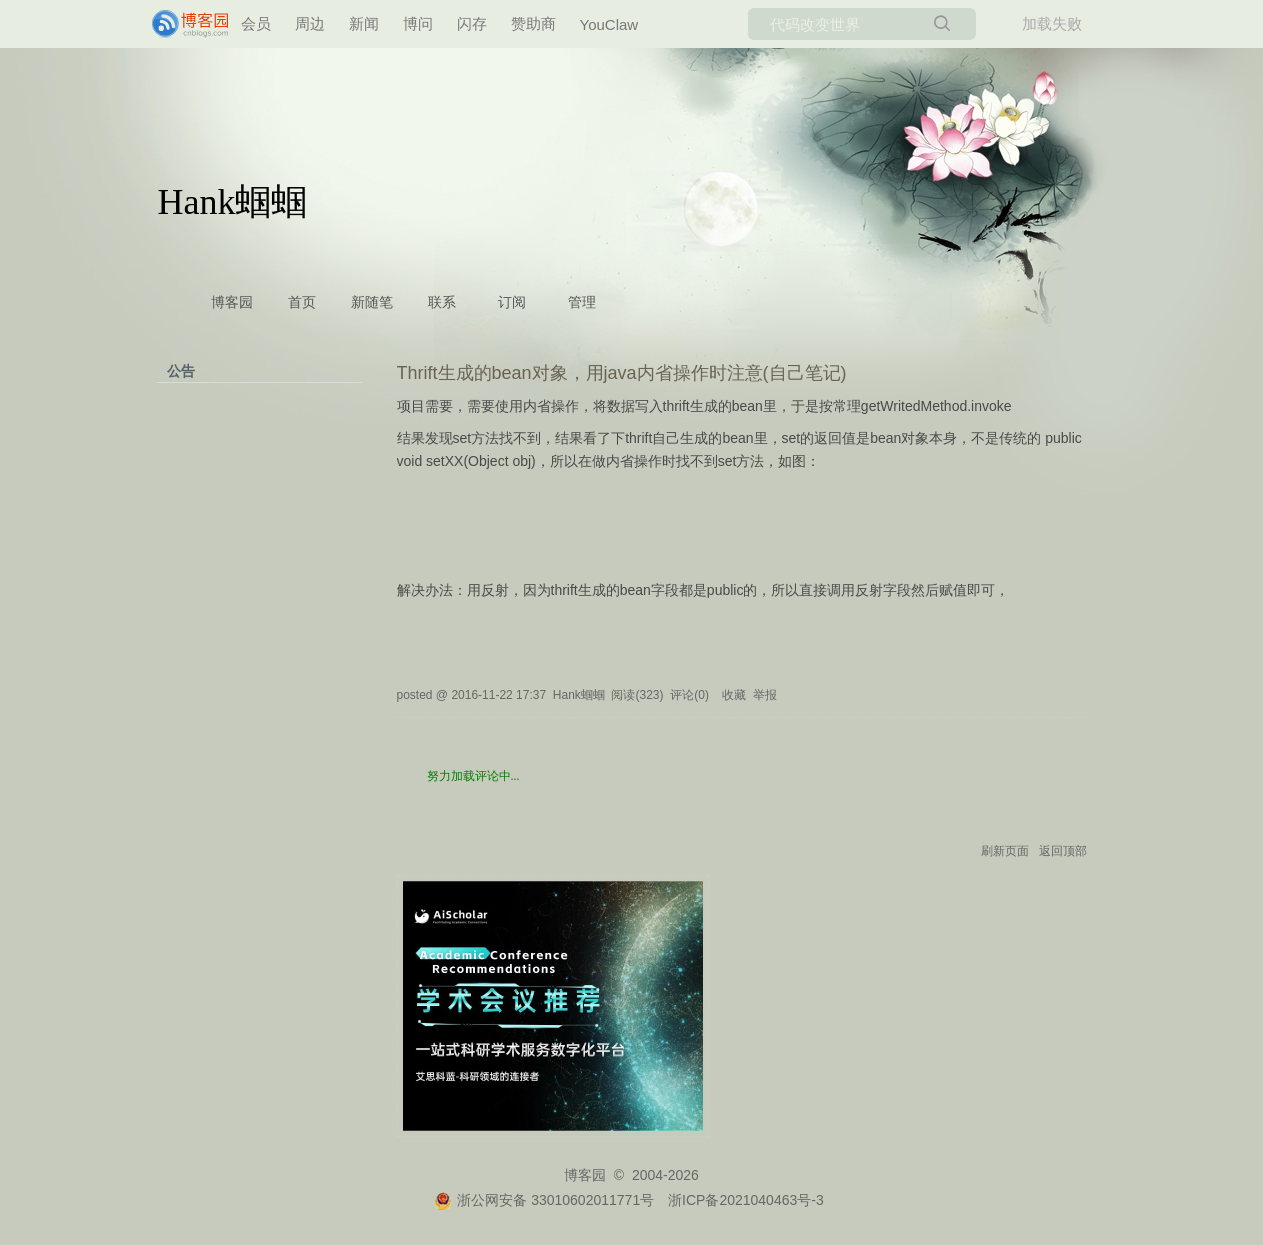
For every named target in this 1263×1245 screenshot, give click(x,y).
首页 (302, 302)
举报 (765, 695)
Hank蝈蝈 (233, 202)
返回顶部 (1063, 851)
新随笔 (372, 302)
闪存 (472, 23)
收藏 (734, 695)
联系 (442, 302)
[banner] (192, 24)
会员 (256, 23)
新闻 (364, 23)
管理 (582, 302)
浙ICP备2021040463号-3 (746, 1200)
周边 (310, 23)
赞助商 (533, 23)
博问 (418, 23)
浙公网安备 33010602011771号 (544, 1200)
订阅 (512, 302)
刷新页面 (1005, 851)
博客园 (232, 302)
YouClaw (609, 24)
